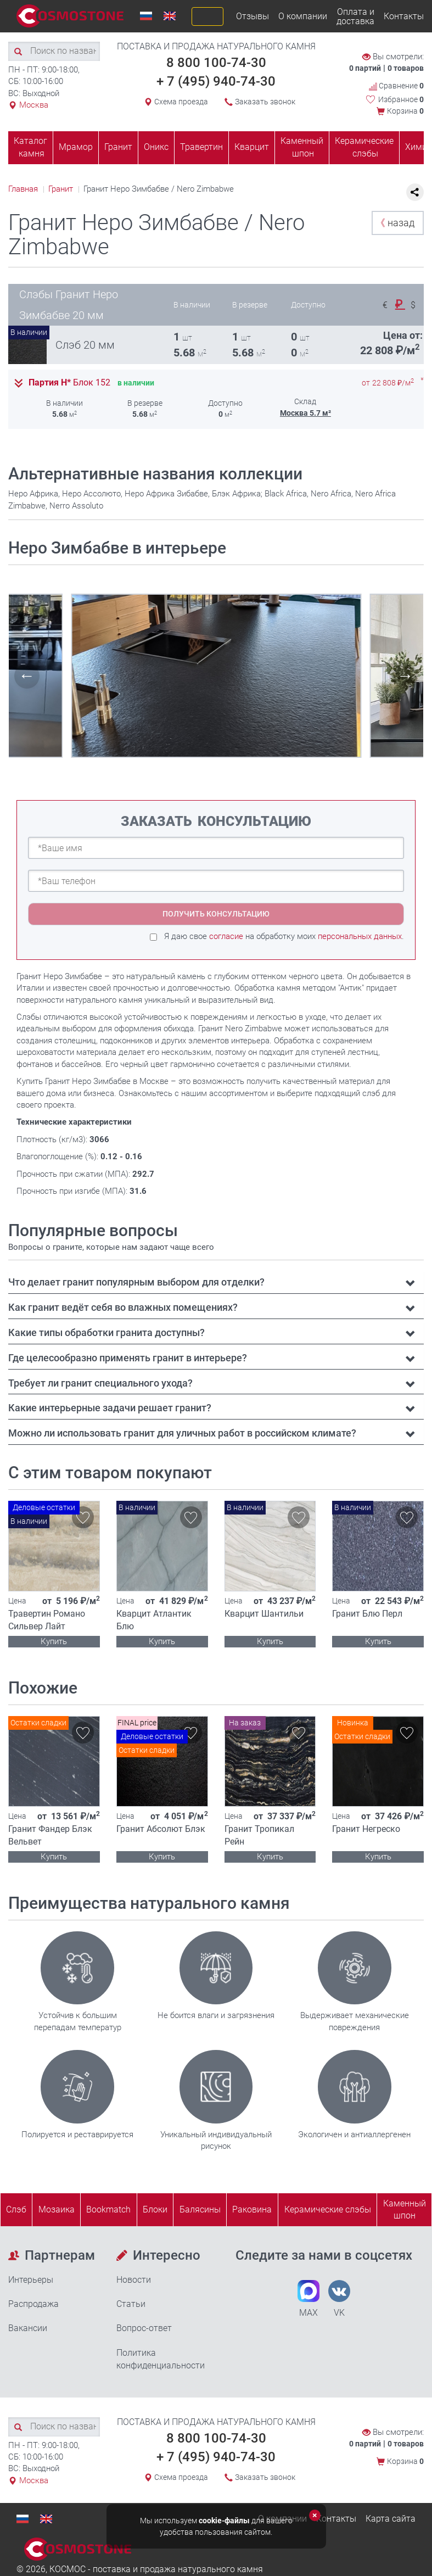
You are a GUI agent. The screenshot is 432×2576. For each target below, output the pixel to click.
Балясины (200, 2209)
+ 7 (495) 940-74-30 (216, 81)
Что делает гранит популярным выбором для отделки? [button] (136, 1282)
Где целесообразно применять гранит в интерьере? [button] (127, 1358)
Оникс (156, 147)
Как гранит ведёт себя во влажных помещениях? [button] (123, 1307)
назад (394, 222)
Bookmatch (108, 2209)
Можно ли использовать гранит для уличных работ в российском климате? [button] (182, 1433)
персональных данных (360, 936)
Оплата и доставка (355, 16)
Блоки (155, 2209)
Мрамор (76, 147)
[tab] (216, 1282)
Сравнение (396, 86)
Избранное (401, 99)
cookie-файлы (224, 2520)
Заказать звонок (265, 101)
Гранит (118, 147)
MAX (308, 2299)
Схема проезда (181, 101)
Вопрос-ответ (144, 2328)
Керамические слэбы (364, 147)
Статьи (130, 2304)
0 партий (365, 68)
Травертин (201, 147)
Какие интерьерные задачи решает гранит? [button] (109, 1407)
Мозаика (56, 2209)
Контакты (404, 16)
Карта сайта (391, 2518)
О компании (302, 16)
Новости (133, 2280)
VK (339, 2299)
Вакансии (27, 2328)
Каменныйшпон (404, 2209)
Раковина (252, 2209)
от (388, 383)
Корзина (405, 111)
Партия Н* (69, 382)
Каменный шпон (301, 147)
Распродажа (33, 2304)
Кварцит (251, 147)
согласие (226, 936)
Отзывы (252, 16)
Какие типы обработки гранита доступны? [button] (106, 1332)
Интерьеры (30, 2280)
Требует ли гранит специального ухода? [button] (100, 1383)
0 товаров (406, 68)
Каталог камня (30, 147)
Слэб (16, 2209)
